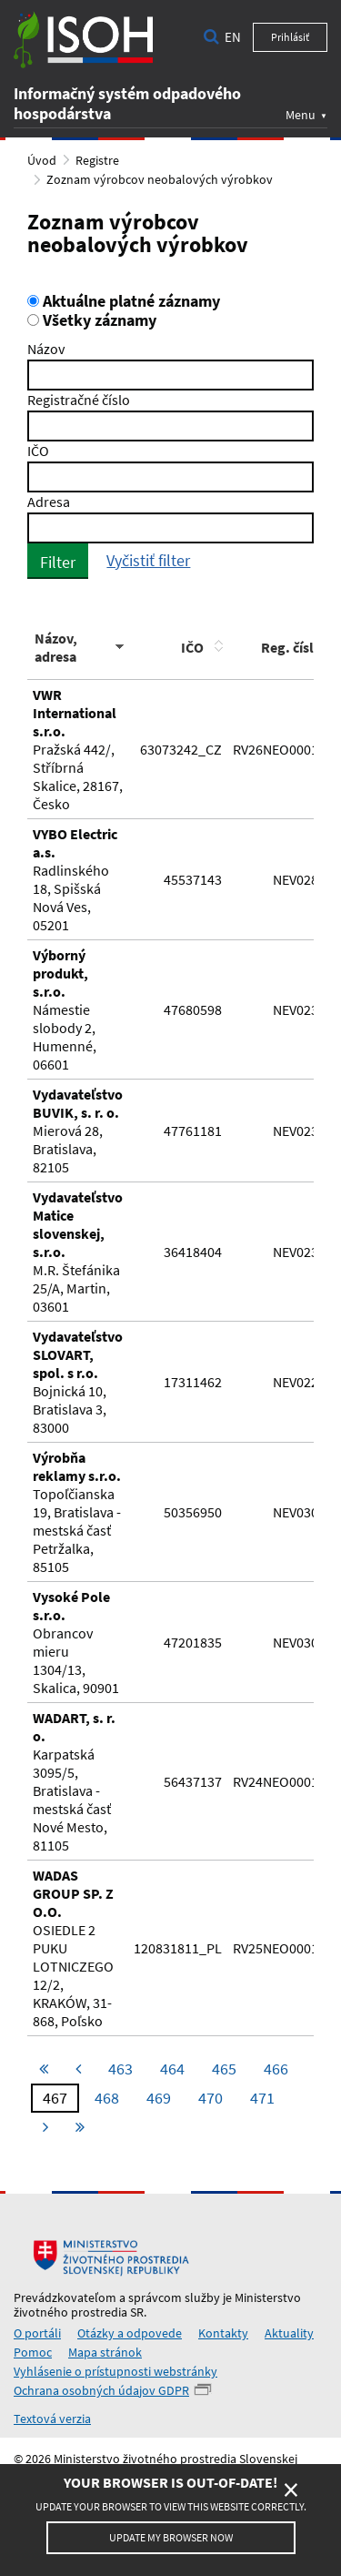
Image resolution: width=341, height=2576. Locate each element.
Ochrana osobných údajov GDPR (101, 2390)
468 (107, 2097)
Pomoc (33, 2352)
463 (120, 2068)
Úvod (41, 160)
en (233, 37)
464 (172, 2068)
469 (158, 2097)
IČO (38, 450)
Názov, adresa (56, 647)
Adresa (48, 501)
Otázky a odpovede (129, 2333)
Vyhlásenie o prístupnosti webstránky (115, 2371)
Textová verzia (52, 2418)
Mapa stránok (105, 2352)
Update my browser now (171, 2537)
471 (262, 2097)
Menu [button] (301, 114)
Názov (46, 349)
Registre (97, 160)
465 (224, 2068)
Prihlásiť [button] (290, 37)
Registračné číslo (78, 399)
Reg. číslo (291, 647)
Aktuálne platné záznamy (123, 301)
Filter (57, 562)
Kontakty (223, 2333)
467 (55, 2097)
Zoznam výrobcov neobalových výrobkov (159, 179)
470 (210, 2097)
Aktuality (289, 2333)
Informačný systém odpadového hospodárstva (127, 103)
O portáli (37, 2333)
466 (276, 2068)
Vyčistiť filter (148, 560)
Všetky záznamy (91, 320)
